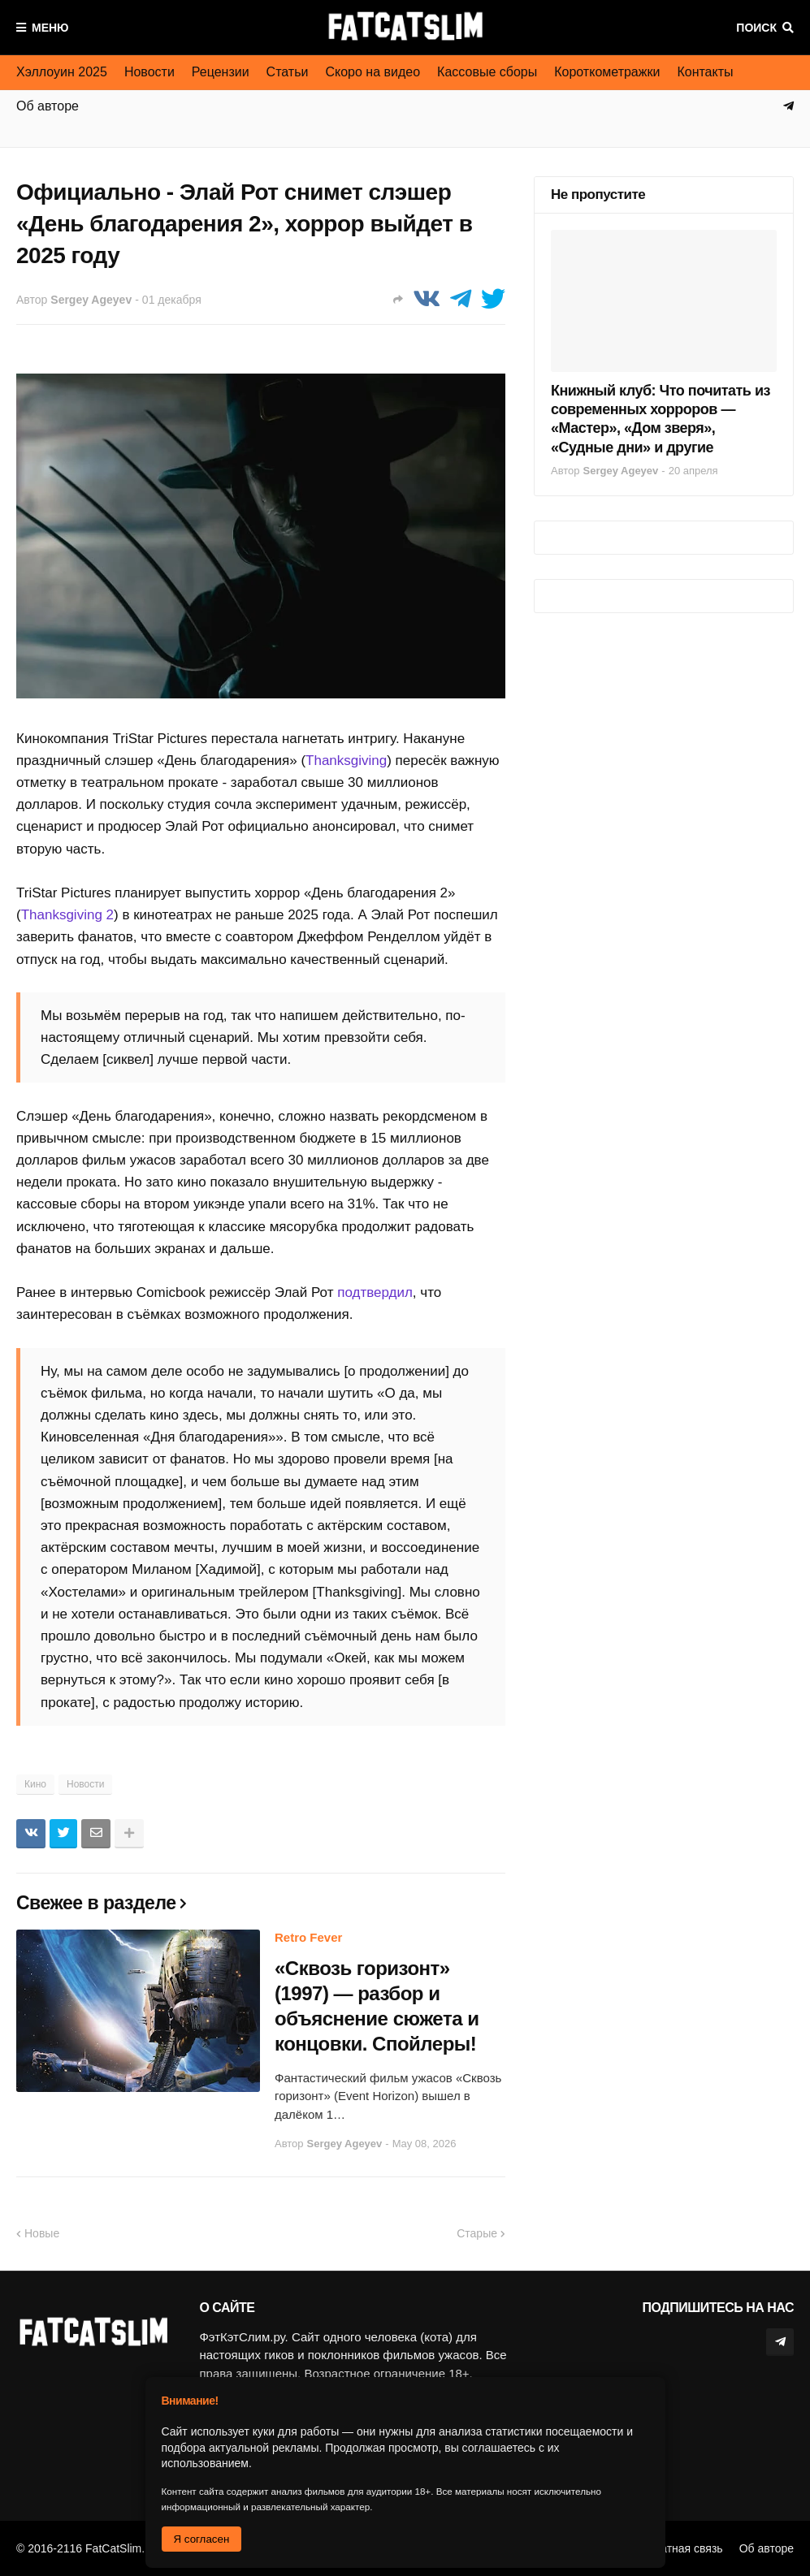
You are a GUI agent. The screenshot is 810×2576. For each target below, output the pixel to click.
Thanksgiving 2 (67, 915)
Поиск (756, 27)
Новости (149, 72)
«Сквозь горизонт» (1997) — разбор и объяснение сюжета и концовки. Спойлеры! (377, 2006)
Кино (35, 1784)
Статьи (287, 72)
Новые (41, 2233)
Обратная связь (681, 2548)
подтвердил (375, 1292)
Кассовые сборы (487, 72)
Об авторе (766, 2548)
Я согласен (202, 2539)
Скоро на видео (372, 72)
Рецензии (220, 72)
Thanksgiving (346, 760)
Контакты (705, 72)
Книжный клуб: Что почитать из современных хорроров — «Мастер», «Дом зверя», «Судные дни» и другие (660, 419)
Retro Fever (308, 1937)
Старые (477, 2233)
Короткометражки (607, 72)
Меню (50, 27)
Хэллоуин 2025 (61, 72)
